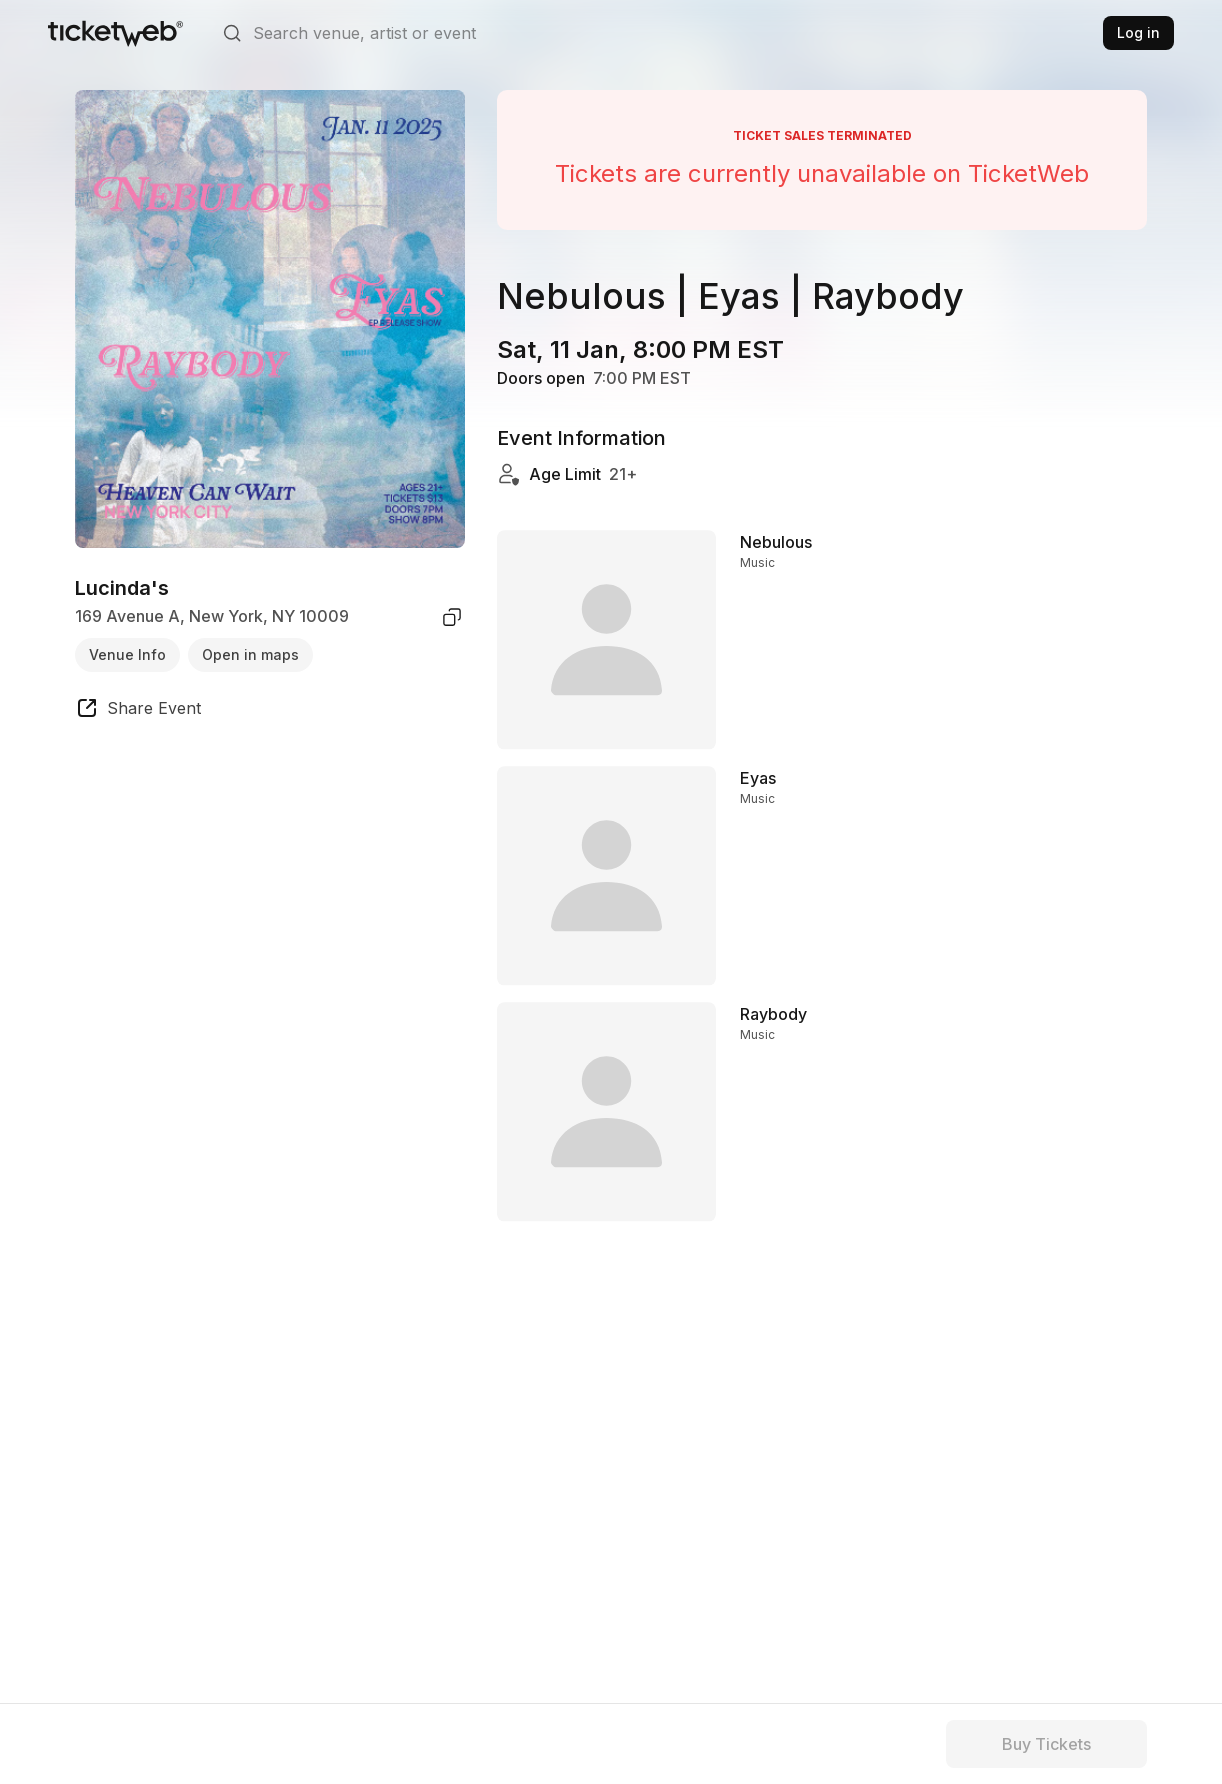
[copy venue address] (452, 617)
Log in (1138, 32)
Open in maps (250, 654)
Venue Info (127, 654)
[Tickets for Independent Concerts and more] (115, 33)
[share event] (138, 711)
